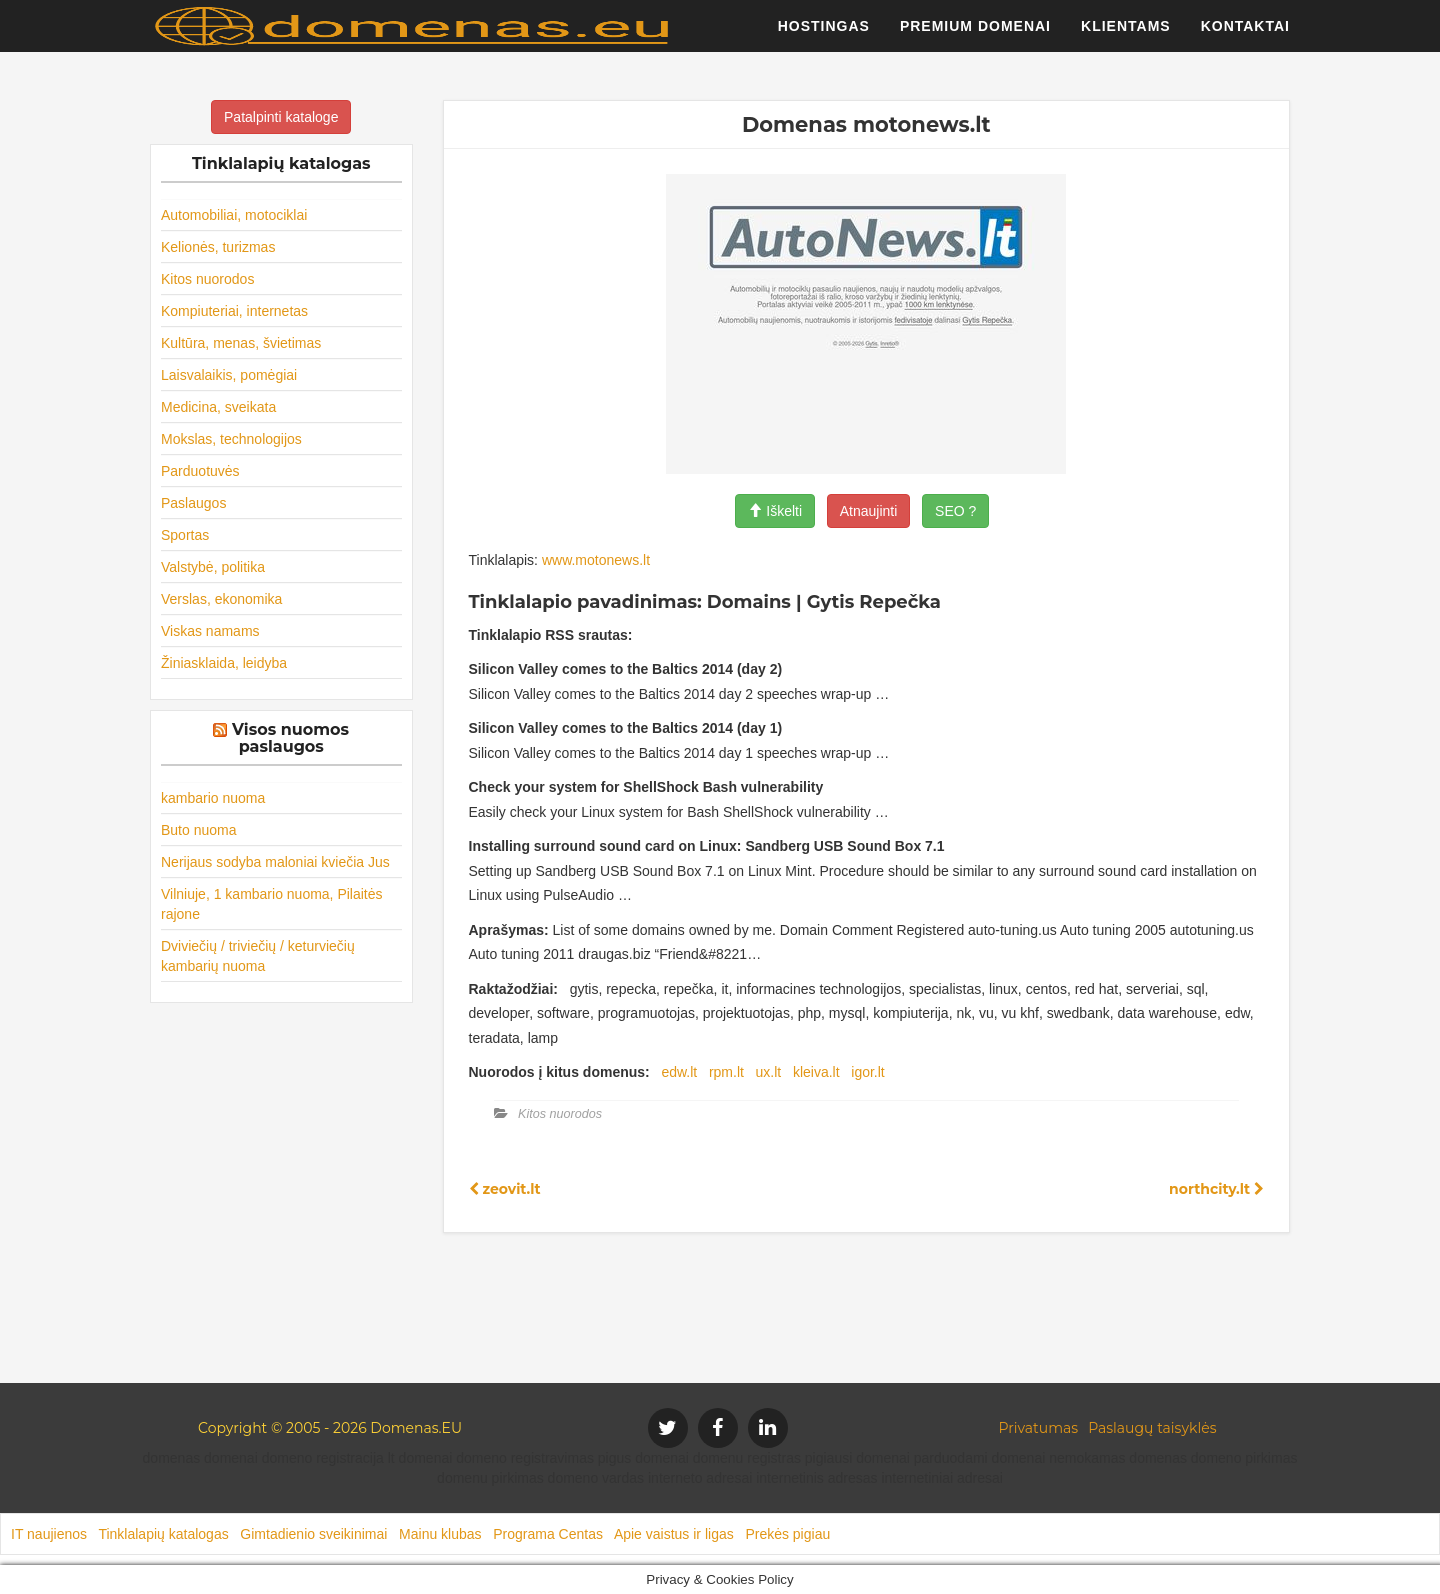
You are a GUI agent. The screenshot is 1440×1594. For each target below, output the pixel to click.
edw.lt (679, 1072)
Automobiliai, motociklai (234, 215)
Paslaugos (193, 503)
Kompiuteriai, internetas (234, 311)
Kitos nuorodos (207, 279)
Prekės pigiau (787, 1534)
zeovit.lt (505, 1189)
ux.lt (769, 1072)
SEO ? (955, 511)
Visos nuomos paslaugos (290, 738)
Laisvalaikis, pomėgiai (229, 375)
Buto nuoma (199, 830)
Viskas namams (210, 631)
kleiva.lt (816, 1072)
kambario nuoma (213, 798)
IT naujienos (49, 1534)
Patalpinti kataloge (281, 117)
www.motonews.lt (596, 560)
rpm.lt (726, 1072)
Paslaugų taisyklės (1152, 1428)
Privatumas (1039, 1428)
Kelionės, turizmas (218, 247)
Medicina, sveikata (218, 407)
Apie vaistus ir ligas (674, 1534)
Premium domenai (975, 35)
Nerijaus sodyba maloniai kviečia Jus (275, 862)
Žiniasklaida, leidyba (224, 663)
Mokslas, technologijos (231, 439)
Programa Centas (548, 1534)
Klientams (1126, 35)
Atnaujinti (869, 511)
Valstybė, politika (213, 567)
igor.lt (867, 1072)
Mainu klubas (440, 1534)
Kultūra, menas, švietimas (241, 343)
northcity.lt (1216, 1189)
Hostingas (824, 35)
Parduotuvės (200, 471)
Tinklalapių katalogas (163, 1534)
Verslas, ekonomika (221, 599)
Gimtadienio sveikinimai (313, 1534)
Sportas (185, 535)
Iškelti (775, 511)
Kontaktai (1245, 35)
